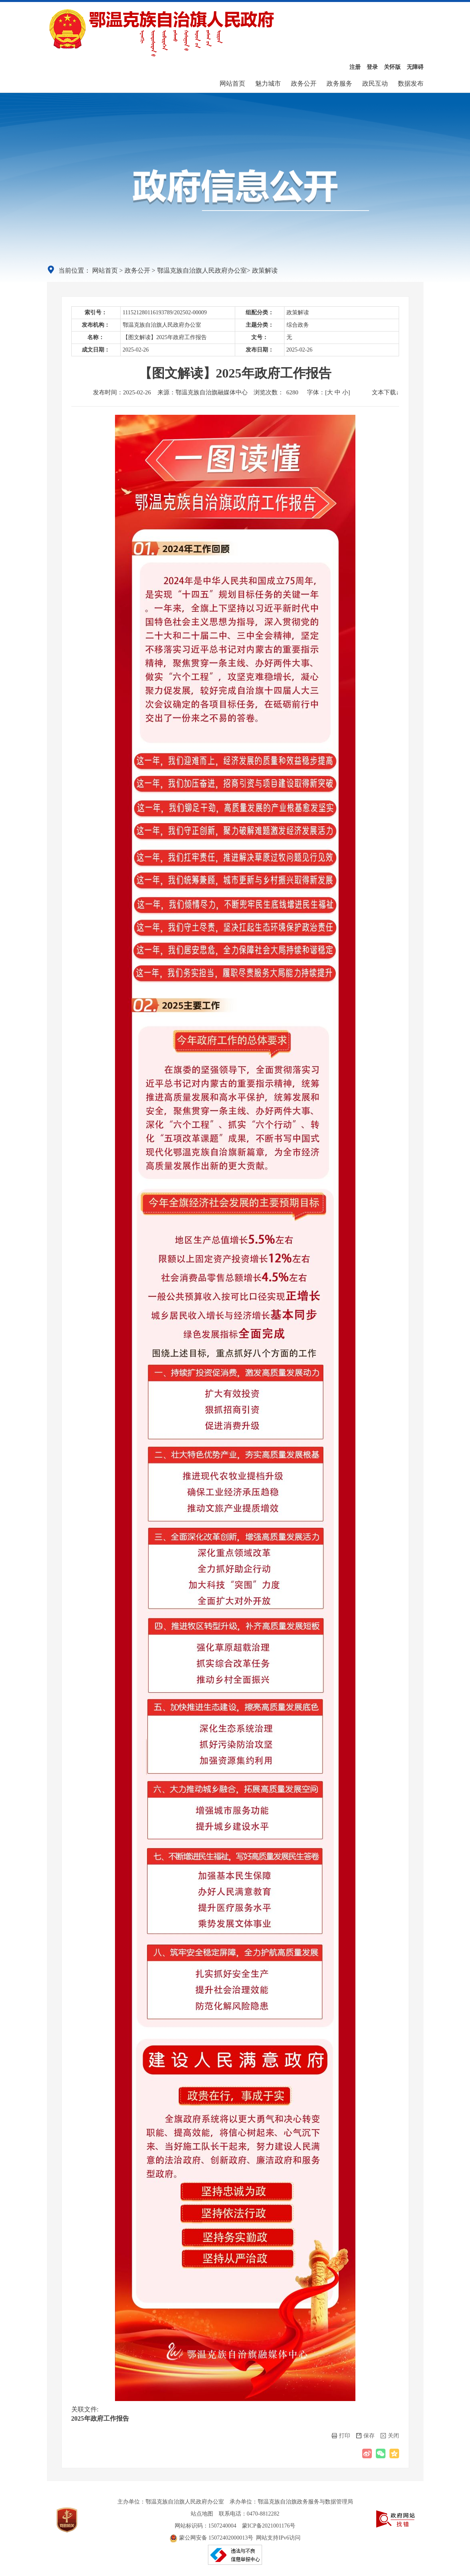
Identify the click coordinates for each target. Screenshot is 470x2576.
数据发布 (411, 83)
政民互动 (375, 83)
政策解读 (265, 270)
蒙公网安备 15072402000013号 (211, 2538)
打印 (341, 2436)
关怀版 (392, 67)
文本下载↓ (385, 392)
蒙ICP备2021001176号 (268, 2526)
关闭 (390, 2436)
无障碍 (415, 67)
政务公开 (304, 83)
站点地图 (202, 2514)
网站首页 (232, 83)
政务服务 (339, 83)
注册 (355, 67)
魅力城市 (268, 83)
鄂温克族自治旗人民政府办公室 (202, 270)
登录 (372, 67)
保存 (365, 2436)
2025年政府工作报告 (100, 2418)
